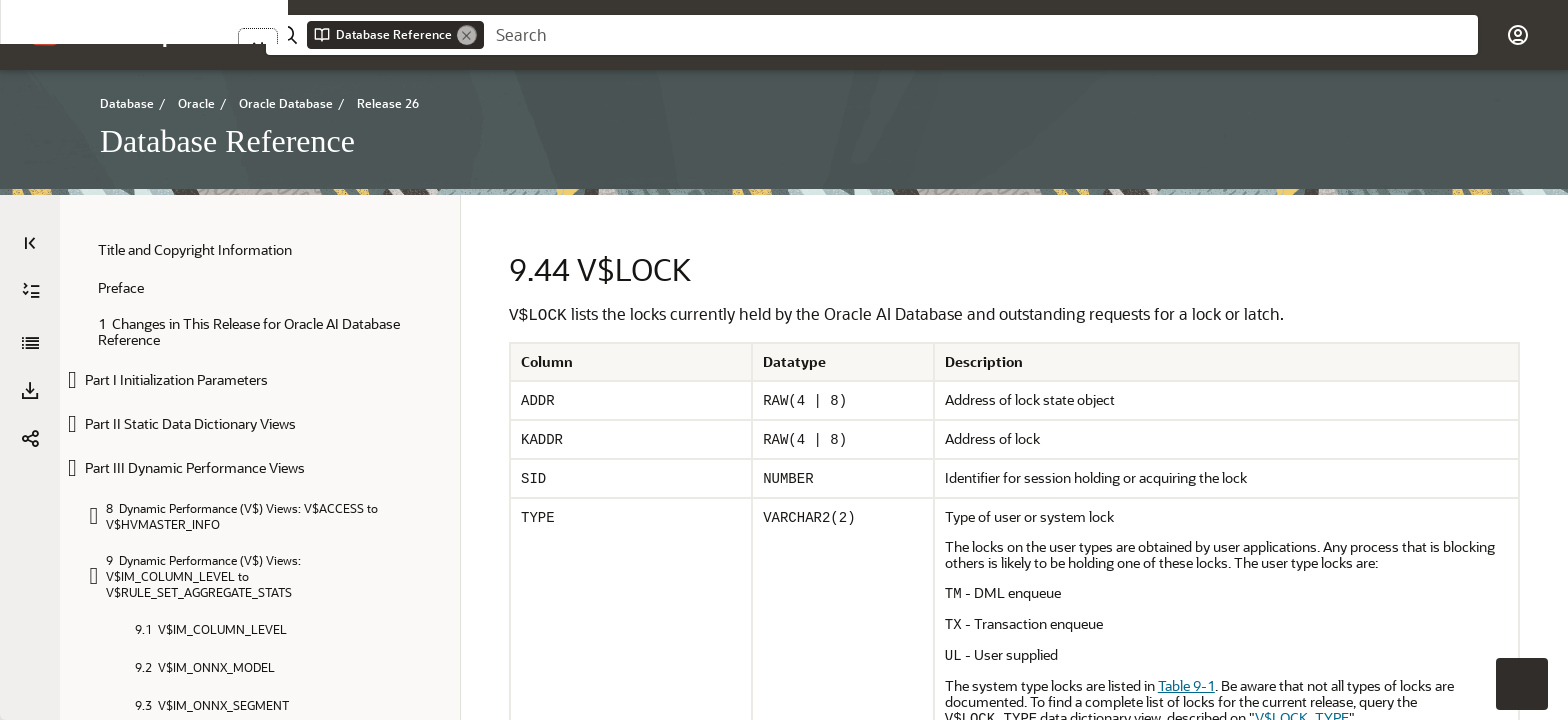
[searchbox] (981, 35)
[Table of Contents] (30, 243)
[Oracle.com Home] (45, 34)
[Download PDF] (30, 391)
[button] (98, 34)
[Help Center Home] (186, 35)
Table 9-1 (1186, 685)
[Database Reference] (30, 343)
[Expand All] (31, 291)
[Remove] (467, 35)
